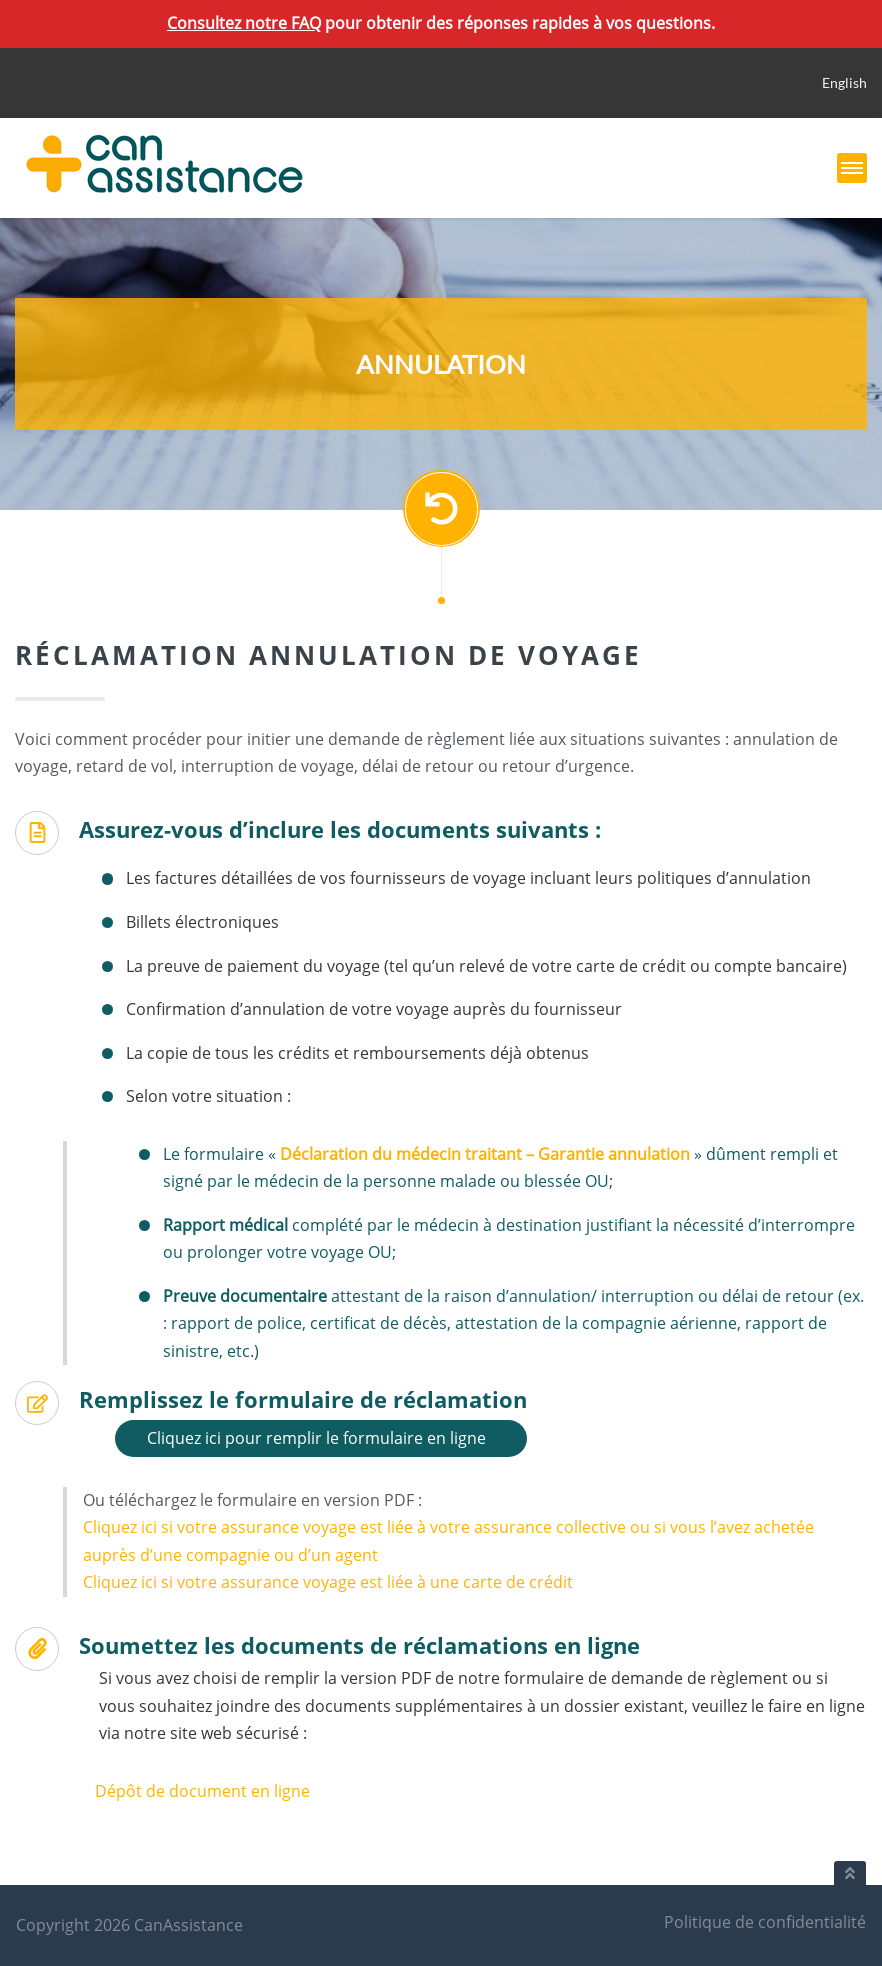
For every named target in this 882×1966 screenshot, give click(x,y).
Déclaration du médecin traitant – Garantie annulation (485, 1154)
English (844, 82)
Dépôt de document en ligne (202, 1791)
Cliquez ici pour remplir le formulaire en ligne (316, 1438)
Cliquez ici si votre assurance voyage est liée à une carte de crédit (328, 1582)
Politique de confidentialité (765, 1922)
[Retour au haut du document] (850, 1873)
